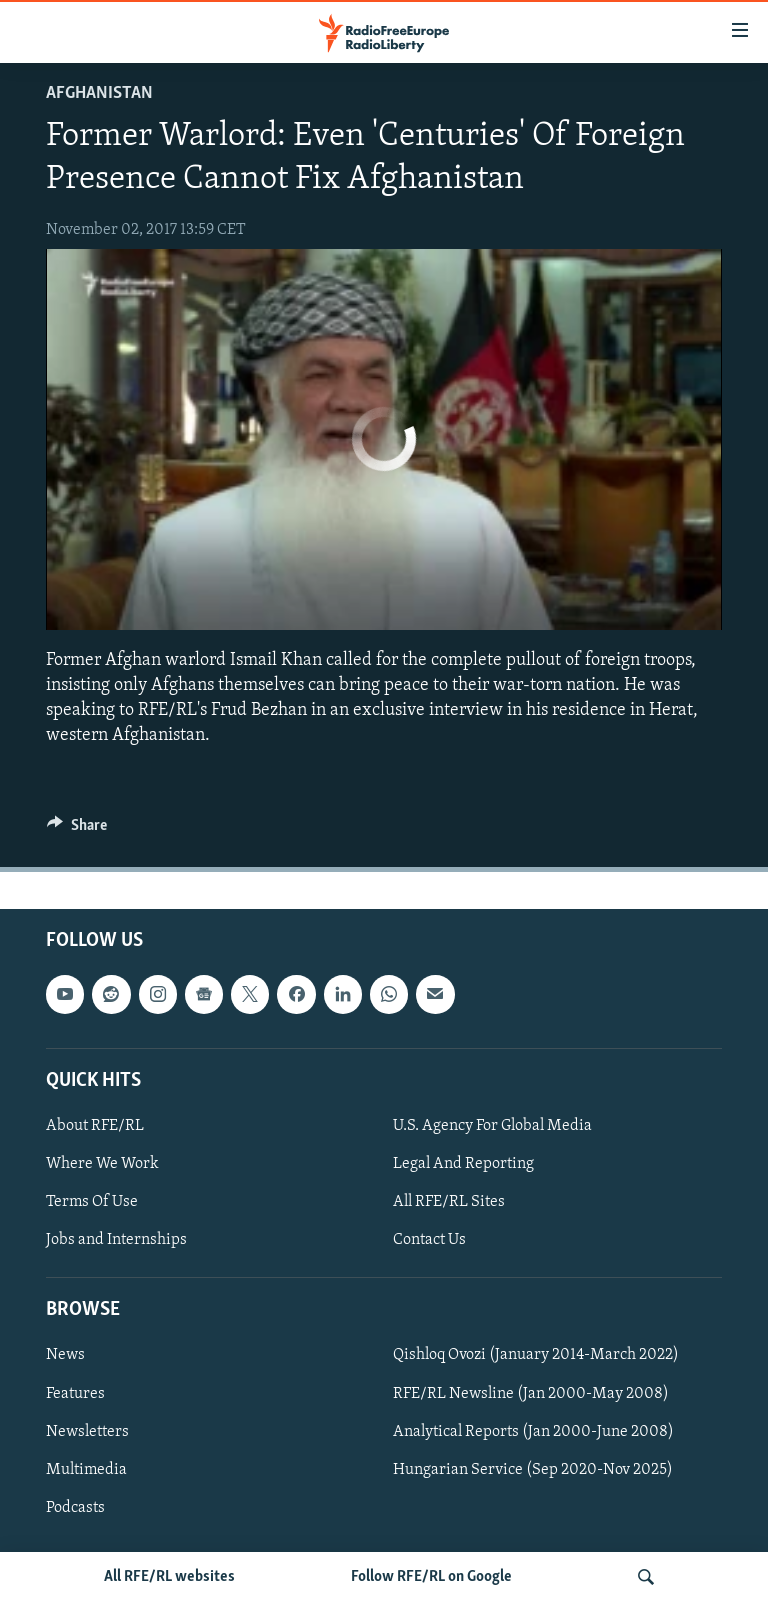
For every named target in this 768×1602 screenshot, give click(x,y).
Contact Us (429, 1240)
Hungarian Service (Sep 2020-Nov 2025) (533, 1470)
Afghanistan (99, 93)
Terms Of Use (92, 1202)
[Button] (77, 830)
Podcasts (75, 1508)
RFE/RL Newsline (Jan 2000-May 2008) (531, 1394)
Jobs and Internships (116, 1240)
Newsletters (87, 1432)
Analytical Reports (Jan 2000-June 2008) (533, 1432)
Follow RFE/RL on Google (431, 1577)
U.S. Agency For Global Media (492, 1126)
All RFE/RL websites (169, 1577)
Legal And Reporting (463, 1164)
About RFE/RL (95, 1126)
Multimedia (86, 1470)
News (65, 1356)
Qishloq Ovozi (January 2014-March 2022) (536, 1356)
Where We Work (102, 1164)
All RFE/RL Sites (449, 1202)
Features (75, 1394)
